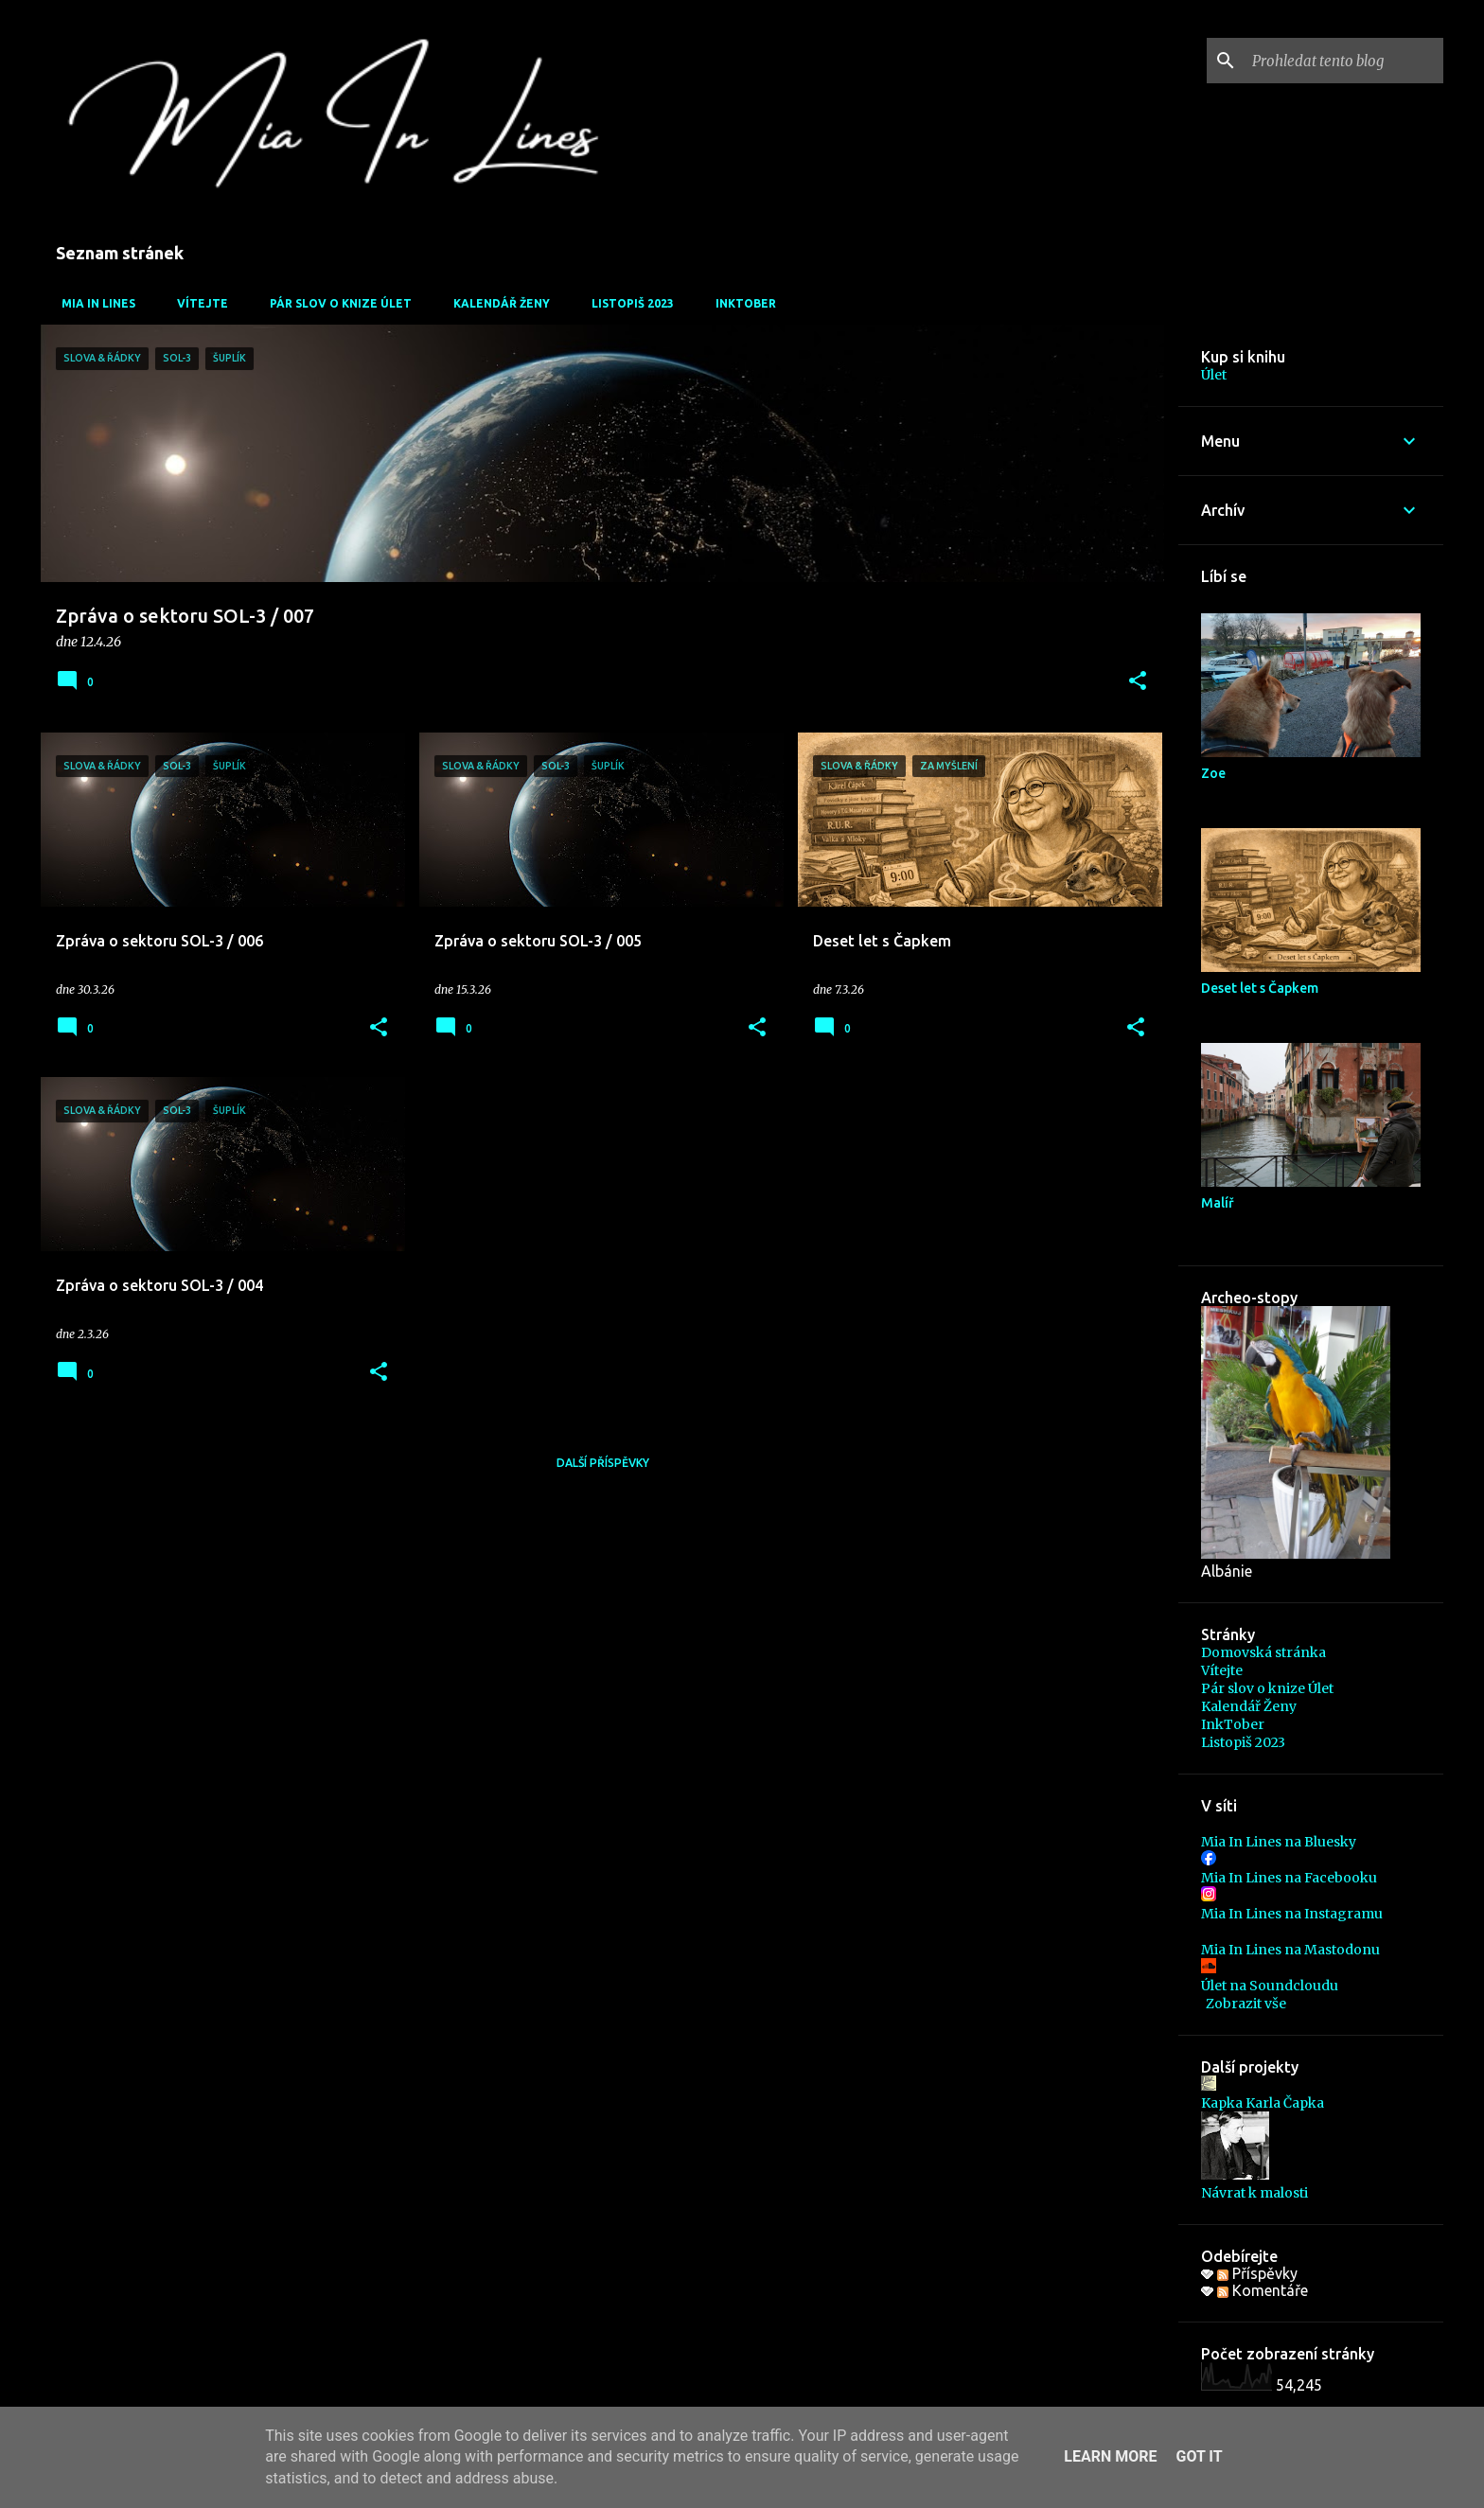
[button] (1137, 682)
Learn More (1110, 2456)
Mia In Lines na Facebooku (1289, 1877)
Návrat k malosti (1254, 2192)
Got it (1198, 2456)
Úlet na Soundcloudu (1269, 1985)
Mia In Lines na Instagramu (1292, 1913)
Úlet (1214, 374)
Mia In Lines (93, 303)
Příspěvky (1257, 2273)
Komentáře (1262, 2290)
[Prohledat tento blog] (1344, 60)
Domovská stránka (1263, 1652)
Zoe (1213, 773)
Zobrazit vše (1246, 2003)
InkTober (740, 303)
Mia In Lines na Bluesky (1278, 1841)
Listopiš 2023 (627, 303)
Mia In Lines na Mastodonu (1290, 1949)
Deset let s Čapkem (1259, 988)
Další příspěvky (602, 1463)
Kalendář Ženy (496, 303)
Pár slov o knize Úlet (335, 303)
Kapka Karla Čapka (1262, 2102)
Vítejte (196, 303)
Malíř (1217, 1202)
